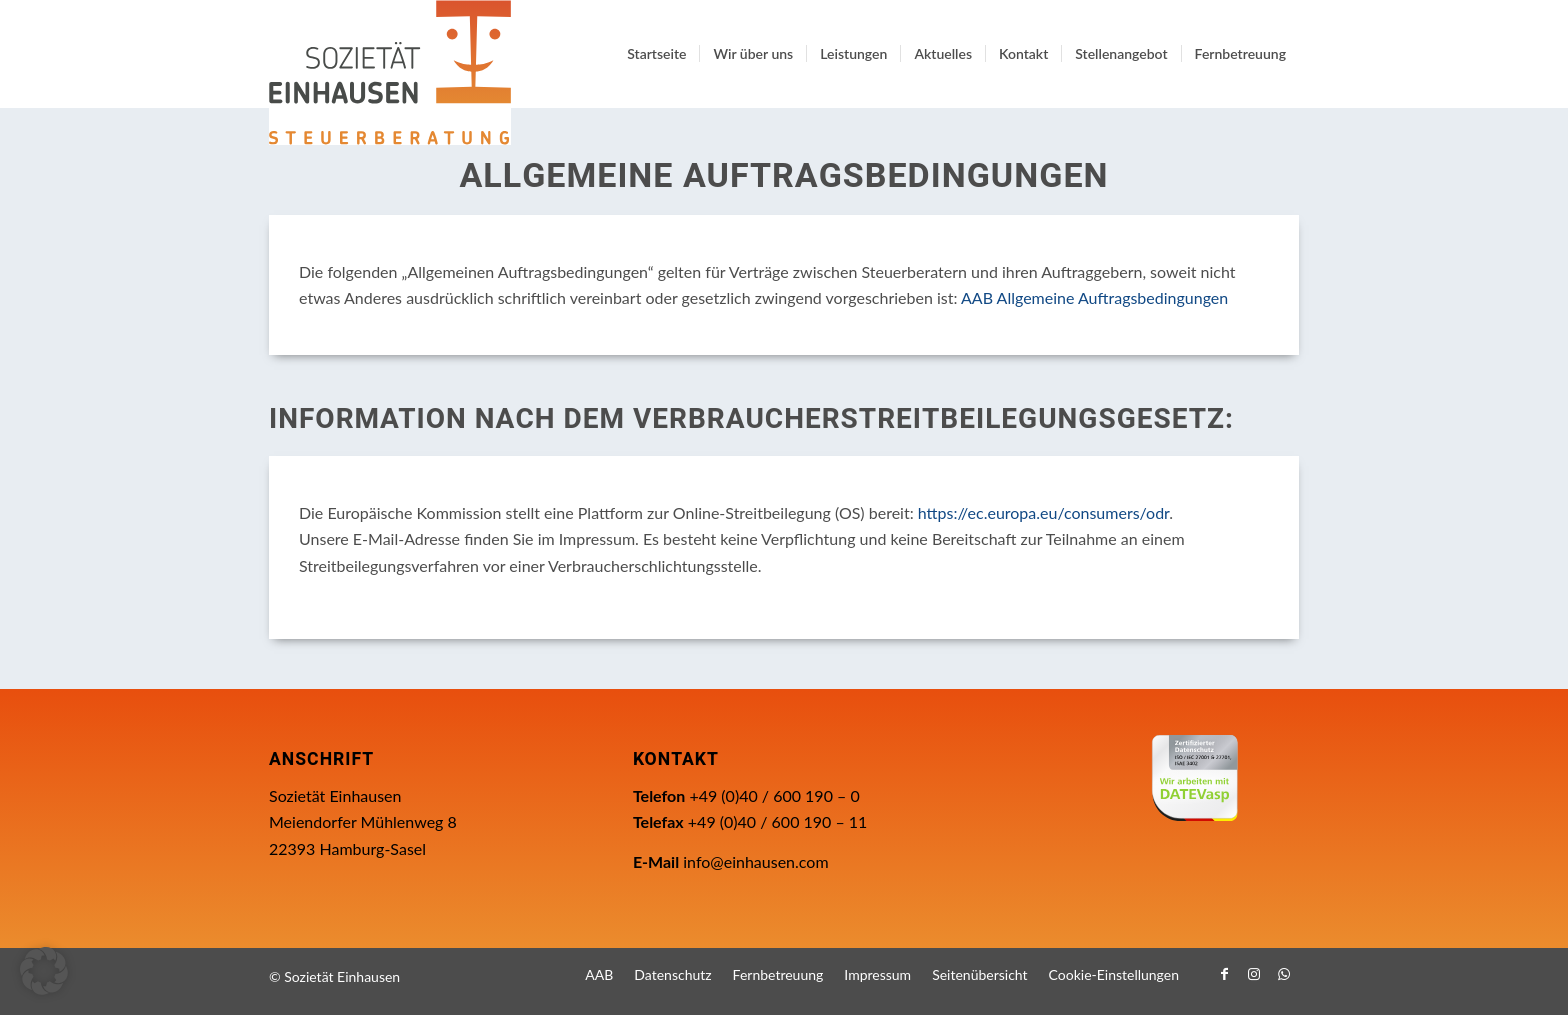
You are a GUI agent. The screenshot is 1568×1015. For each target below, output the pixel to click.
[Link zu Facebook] (1224, 974)
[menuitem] (656, 54)
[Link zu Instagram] (1254, 974)
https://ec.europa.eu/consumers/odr (1044, 512)
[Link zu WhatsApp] (1284, 974)
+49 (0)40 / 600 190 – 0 (774, 795)
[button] (44, 971)
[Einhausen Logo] (390, 72)
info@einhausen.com (755, 861)
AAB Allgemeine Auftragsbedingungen (1094, 297)
